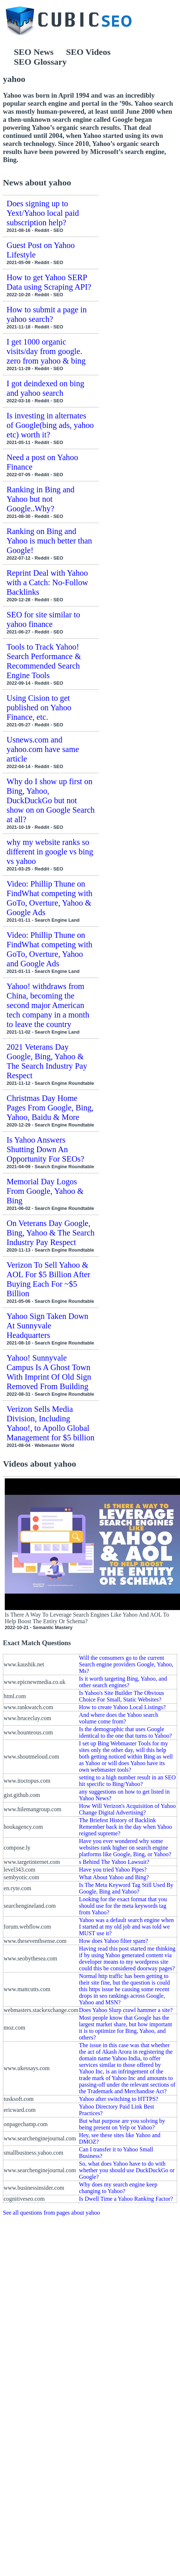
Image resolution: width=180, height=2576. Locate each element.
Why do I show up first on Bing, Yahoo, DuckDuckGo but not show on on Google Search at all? (51, 800)
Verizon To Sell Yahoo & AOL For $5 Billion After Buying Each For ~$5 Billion (48, 1279)
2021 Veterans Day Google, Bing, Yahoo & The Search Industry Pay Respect (47, 1061)
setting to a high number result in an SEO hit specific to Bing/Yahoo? (127, 1780)
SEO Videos (88, 52)
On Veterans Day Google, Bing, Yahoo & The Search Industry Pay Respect (51, 1233)
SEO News (34, 52)
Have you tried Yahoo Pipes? (112, 1869)
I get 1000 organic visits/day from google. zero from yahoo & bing (46, 351)
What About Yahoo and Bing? (114, 1877)
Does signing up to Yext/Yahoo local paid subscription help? (43, 213)
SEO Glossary (40, 62)
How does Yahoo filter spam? (113, 1941)
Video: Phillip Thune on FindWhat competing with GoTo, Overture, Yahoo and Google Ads (49, 949)
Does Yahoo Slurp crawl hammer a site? (125, 2010)
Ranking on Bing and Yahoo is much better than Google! (49, 541)
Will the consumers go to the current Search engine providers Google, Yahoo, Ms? (126, 1664)
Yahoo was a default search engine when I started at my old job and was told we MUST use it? (126, 1926)
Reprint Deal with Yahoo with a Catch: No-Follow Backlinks (47, 582)
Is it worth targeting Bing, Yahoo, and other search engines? (123, 1682)
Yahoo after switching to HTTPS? (118, 2099)
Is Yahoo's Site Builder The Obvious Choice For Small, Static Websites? (121, 1696)
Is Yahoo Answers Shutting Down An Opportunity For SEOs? (45, 1149)
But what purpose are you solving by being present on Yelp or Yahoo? (122, 2124)
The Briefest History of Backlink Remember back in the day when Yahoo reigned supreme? (125, 1826)
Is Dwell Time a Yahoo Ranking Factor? (126, 2199)
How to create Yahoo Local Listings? (122, 1707)
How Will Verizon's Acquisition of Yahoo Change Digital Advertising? (127, 1809)
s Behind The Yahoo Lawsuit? (114, 1862)
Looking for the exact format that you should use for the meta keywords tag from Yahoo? (123, 1905)
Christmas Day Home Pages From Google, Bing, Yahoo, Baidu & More (50, 1108)
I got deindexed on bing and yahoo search (45, 388)
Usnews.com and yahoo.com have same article (43, 749)
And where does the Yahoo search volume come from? (118, 1718)
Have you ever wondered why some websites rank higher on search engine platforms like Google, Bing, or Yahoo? (125, 1847)
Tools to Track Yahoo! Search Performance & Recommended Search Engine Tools (44, 661)
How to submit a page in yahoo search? (47, 314)
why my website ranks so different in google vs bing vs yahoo (50, 852)
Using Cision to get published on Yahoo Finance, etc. (39, 707)
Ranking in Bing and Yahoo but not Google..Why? (40, 499)
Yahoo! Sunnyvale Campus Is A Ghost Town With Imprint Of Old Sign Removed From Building (49, 1372)
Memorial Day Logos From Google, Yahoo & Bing (45, 1191)
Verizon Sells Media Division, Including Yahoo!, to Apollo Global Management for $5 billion (51, 1423)
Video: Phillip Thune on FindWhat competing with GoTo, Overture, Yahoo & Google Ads (49, 898)
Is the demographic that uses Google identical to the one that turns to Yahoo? (125, 1732)
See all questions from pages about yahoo (51, 2213)
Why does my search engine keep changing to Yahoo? (118, 2187)
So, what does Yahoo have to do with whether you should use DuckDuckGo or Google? (127, 2170)
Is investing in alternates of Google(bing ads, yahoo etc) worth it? (50, 425)
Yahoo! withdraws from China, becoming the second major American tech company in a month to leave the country (48, 1005)
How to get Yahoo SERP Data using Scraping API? (49, 282)
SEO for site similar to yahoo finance (43, 619)
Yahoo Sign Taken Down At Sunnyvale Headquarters (47, 1326)
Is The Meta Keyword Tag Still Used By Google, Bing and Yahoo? (126, 1888)
